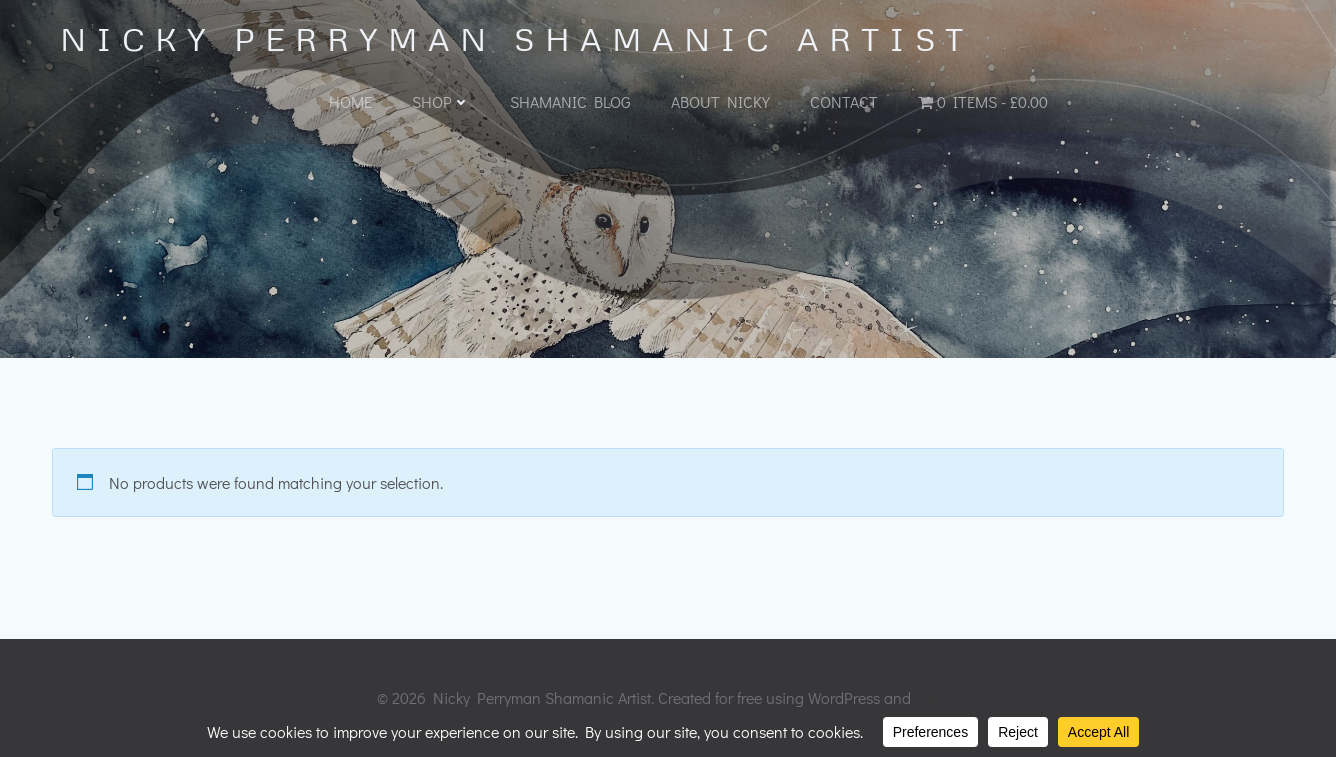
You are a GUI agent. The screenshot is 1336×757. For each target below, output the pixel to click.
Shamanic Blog (570, 101)
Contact (844, 101)
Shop (441, 101)
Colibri (937, 697)
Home (350, 101)
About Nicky (720, 101)
